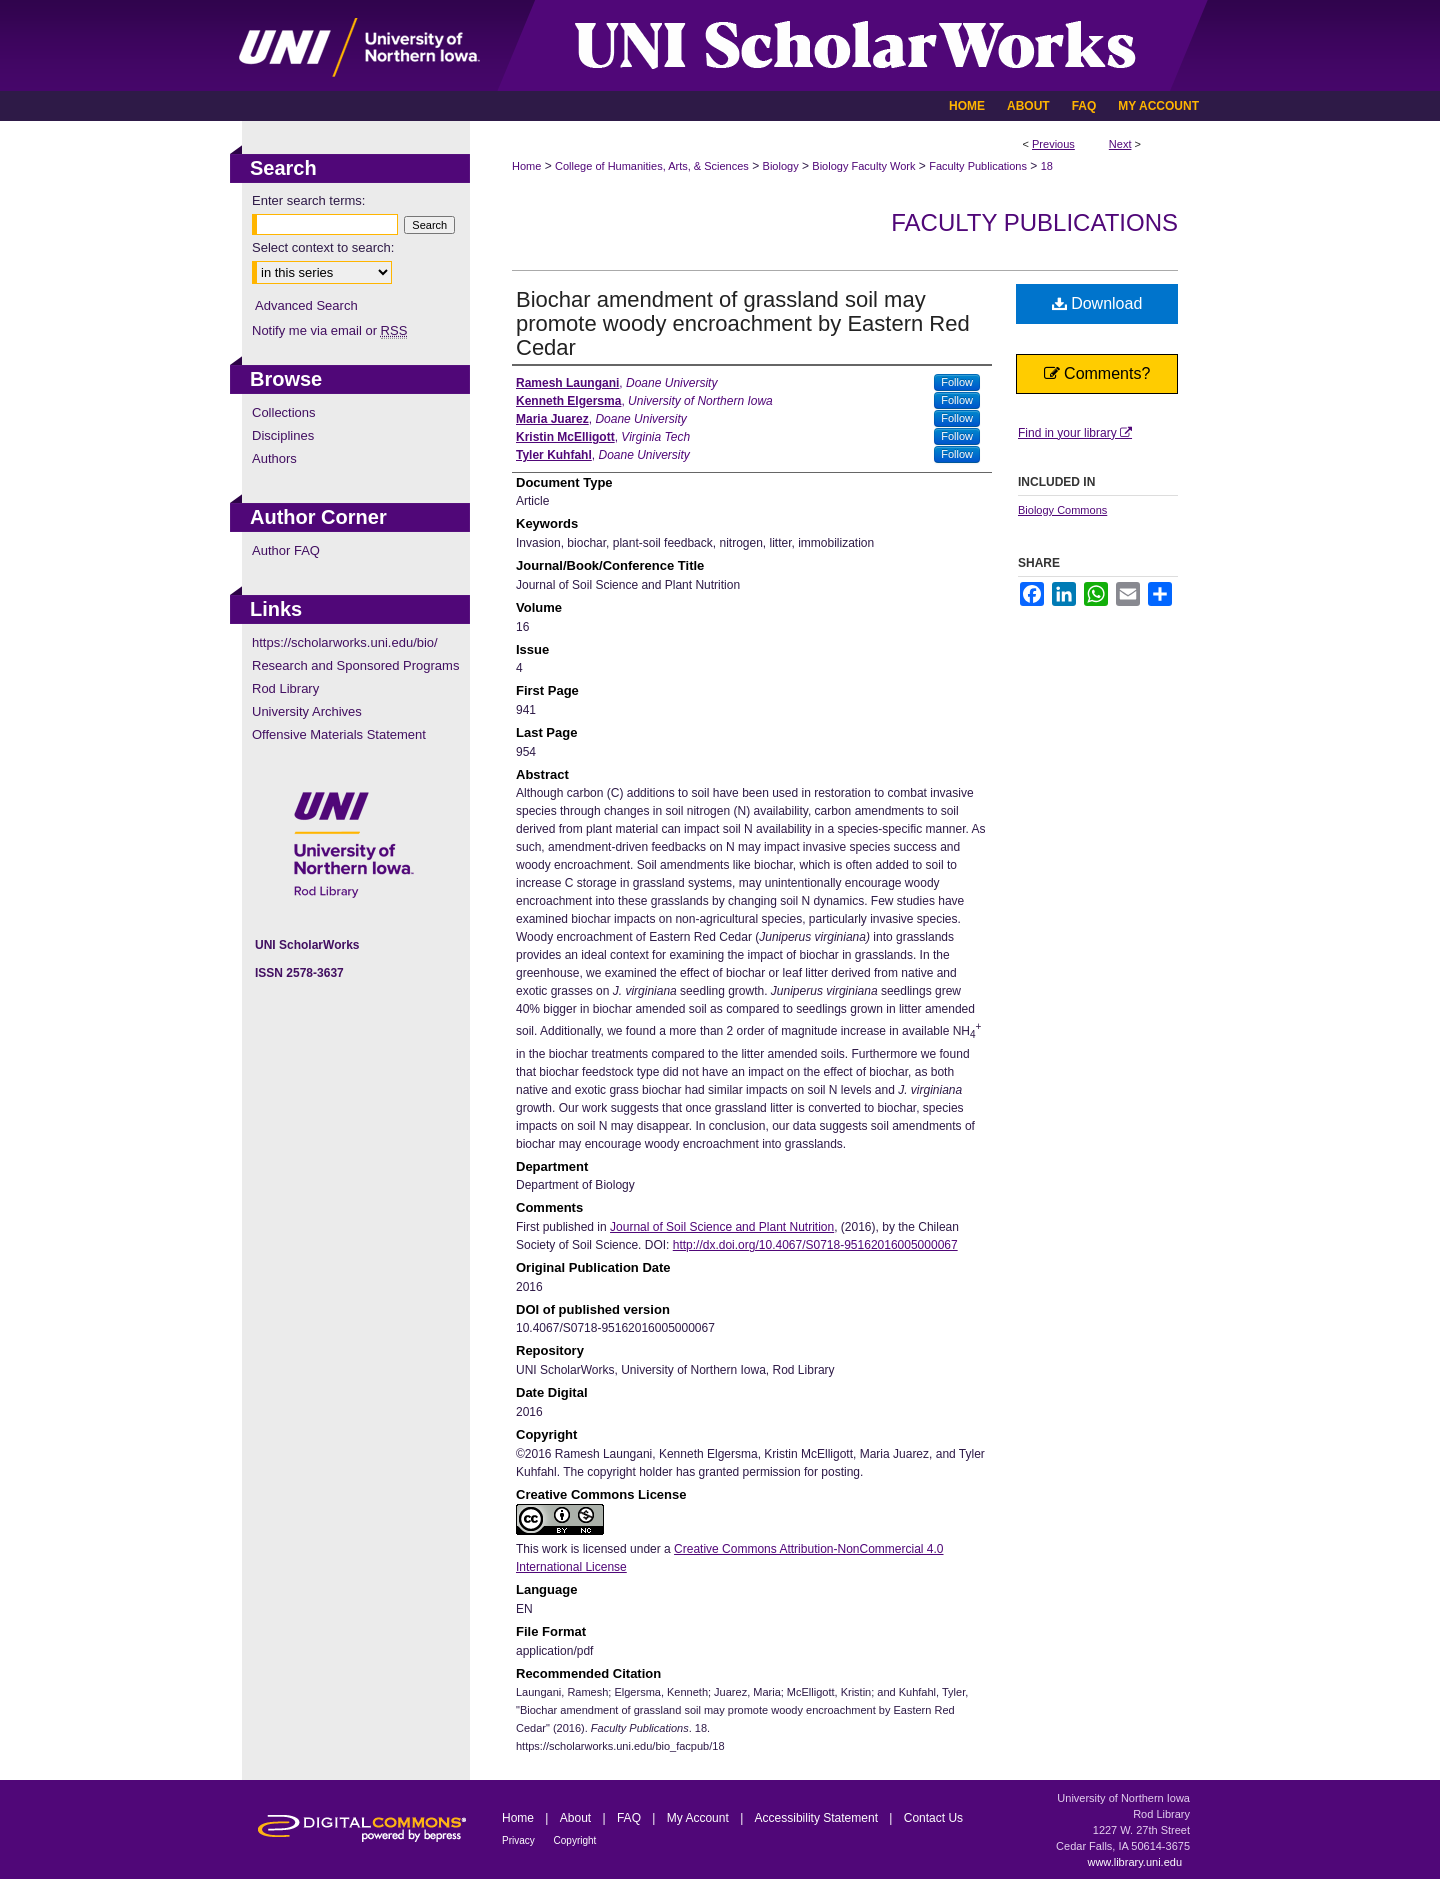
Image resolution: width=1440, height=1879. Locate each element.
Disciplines (283, 435)
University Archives (307, 711)
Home (526, 166)
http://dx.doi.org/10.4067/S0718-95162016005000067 (815, 1245)
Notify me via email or (329, 330)
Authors (274, 458)
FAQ (630, 1818)
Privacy (520, 1840)
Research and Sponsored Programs (355, 665)
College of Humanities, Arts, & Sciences (652, 166)
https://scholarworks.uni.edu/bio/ (345, 642)
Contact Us (933, 1818)
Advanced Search (306, 305)
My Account (699, 1818)
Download (1097, 303)
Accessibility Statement (818, 1818)
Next (1120, 144)
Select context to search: (323, 247)
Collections (284, 412)
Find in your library (1075, 433)
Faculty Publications (978, 166)
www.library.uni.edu (1134, 1862)
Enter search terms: (308, 200)
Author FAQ (286, 550)
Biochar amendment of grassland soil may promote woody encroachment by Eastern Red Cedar (743, 323)
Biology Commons (1062, 510)
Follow (957, 382)
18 (1047, 166)
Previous (1053, 144)
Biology (781, 166)
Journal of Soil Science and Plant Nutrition (722, 1227)
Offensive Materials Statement (339, 734)
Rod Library (285, 688)
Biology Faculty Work (863, 166)
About (577, 1818)
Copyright (575, 1840)
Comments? (1097, 373)
